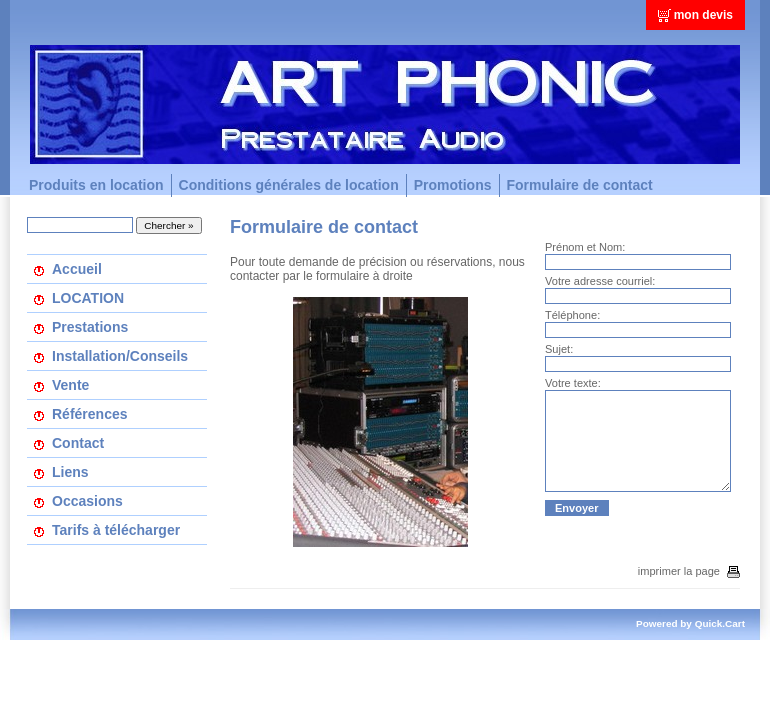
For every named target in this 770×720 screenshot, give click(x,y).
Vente (70, 385)
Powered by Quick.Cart (690, 623)
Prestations (90, 327)
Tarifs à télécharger (116, 530)
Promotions (453, 185)
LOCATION (88, 298)
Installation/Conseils (120, 356)
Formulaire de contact (580, 185)
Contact (78, 443)
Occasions (87, 501)
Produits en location (96, 185)
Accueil (77, 269)
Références (90, 414)
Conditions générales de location (289, 185)
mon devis (703, 15)
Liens (70, 472)
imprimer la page (689, 571)
